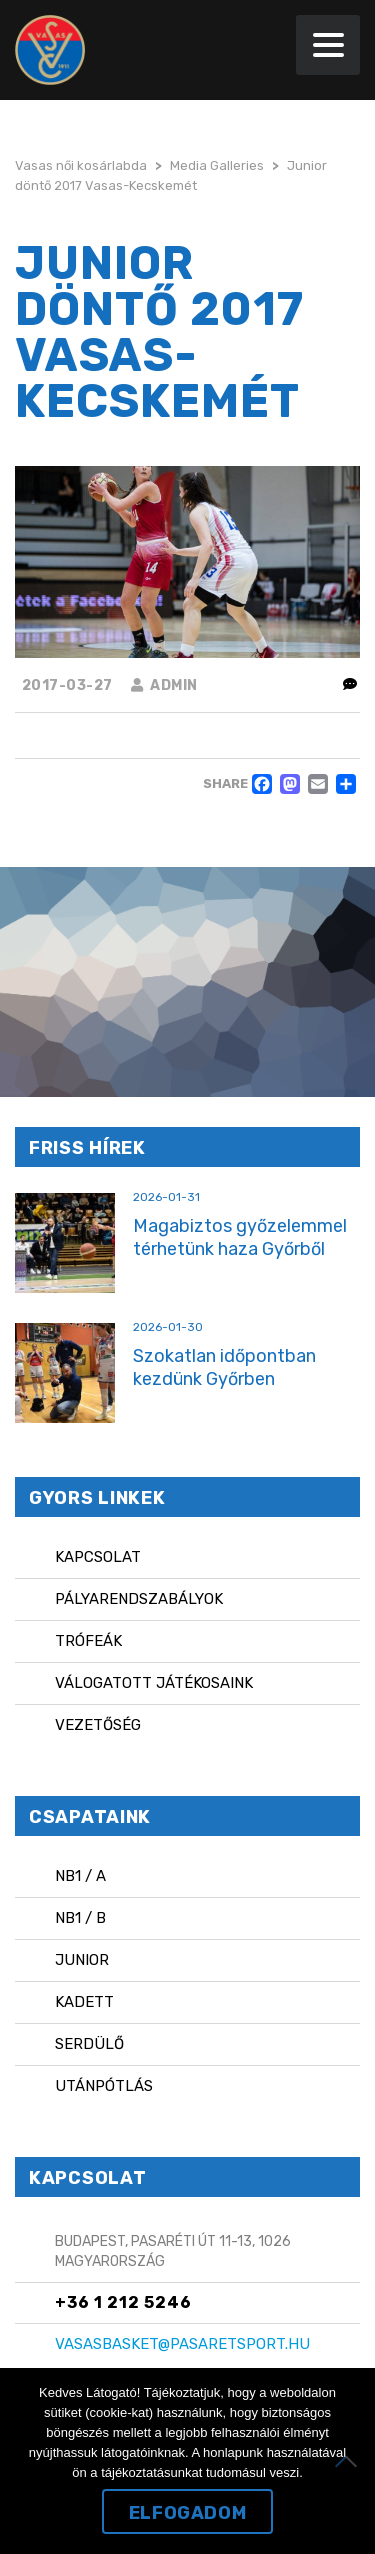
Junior (82, 1960)
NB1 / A (80, 1876)
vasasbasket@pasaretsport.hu (182, 2344)
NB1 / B (80, 1918)
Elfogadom (187, 2513)
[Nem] (350, 2461)
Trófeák (88, 1641)
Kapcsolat (98, 1557)
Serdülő (89, 2044)
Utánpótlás (104, 2086)
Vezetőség (98, 1725)
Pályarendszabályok (139, 1599)
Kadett (84, 2002)
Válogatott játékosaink (154, 1683)
